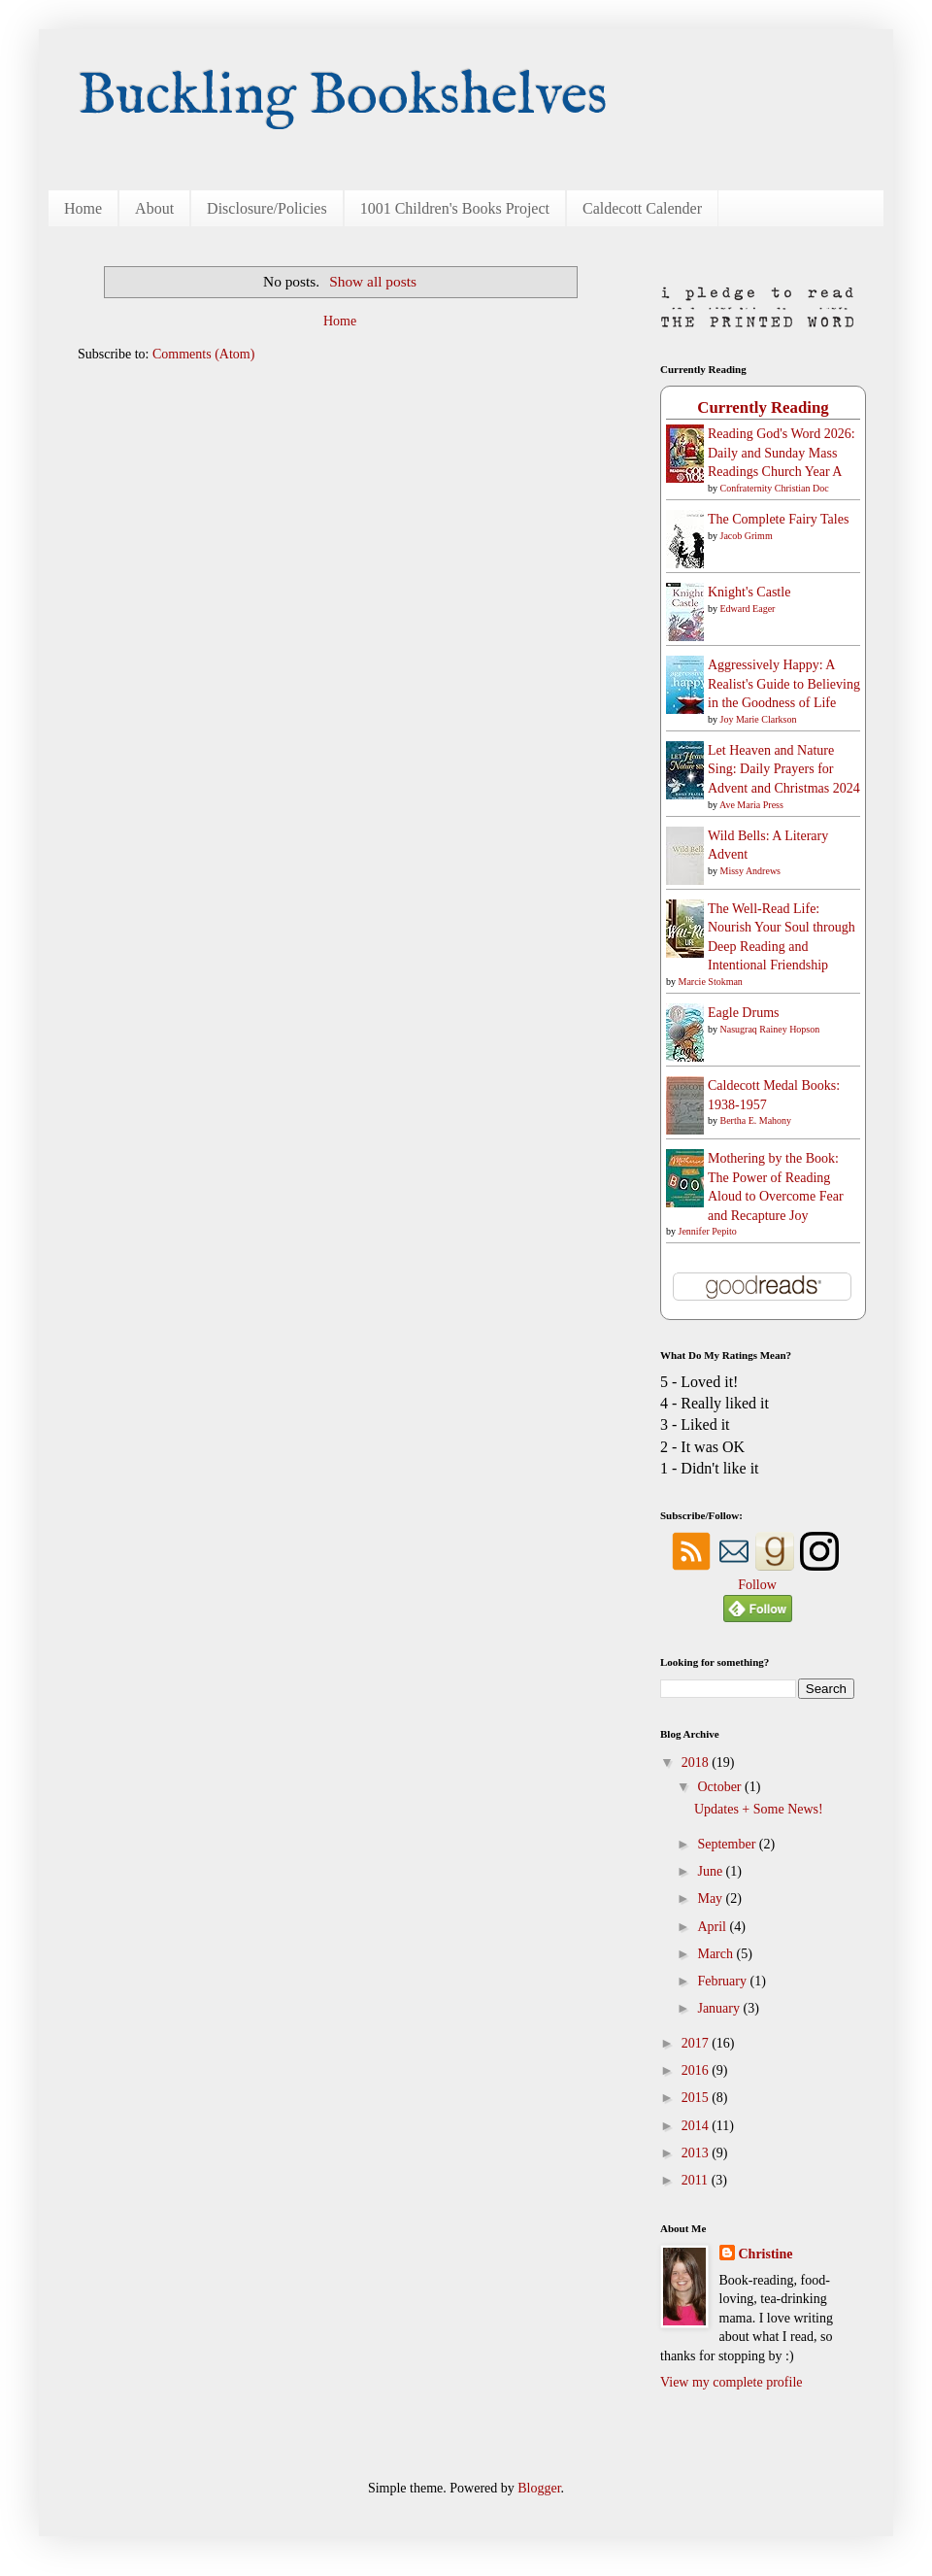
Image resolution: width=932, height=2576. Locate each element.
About (154, 208)
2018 (697, 1762)
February (723, 1981)
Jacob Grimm (746, 535)
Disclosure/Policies (267, 208)
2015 (697, 2097)
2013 (697, 2153)
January (720, 2008)
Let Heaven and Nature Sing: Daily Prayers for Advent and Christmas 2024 (784, 769)
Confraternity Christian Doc (774, 488)
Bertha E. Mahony (756, 1120)
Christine (766, 2254)
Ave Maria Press (751, 804)
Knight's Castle (749, 592)
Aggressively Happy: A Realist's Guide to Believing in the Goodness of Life (784, 684)
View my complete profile (731, 2382)
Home (83, 208)
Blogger (538, 2488)
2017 (697, 2043)
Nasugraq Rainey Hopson (770, 1029)
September (727, 1844)
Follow (757, 1584)
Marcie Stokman (711, 981)
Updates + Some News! (758, 1809)
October (721, 1786)
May (711, 1898)
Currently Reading (762, 407)
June (711, 1871)
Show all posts (372, 281)
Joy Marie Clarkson (758, 719)
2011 (697, 2180)
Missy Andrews (751, 870)
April (713, 1926)
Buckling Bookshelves (343, 97)
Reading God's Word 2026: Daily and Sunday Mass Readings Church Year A (781, 452)
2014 (697, 2125)
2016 (697, 2070)
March (716, 1954)
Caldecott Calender (642, 208)
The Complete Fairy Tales (778, 519)
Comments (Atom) (203, 354)
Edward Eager (748, 608)
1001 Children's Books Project (454, 208)
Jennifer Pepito (708, 1231)
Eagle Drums (743, 1012)
